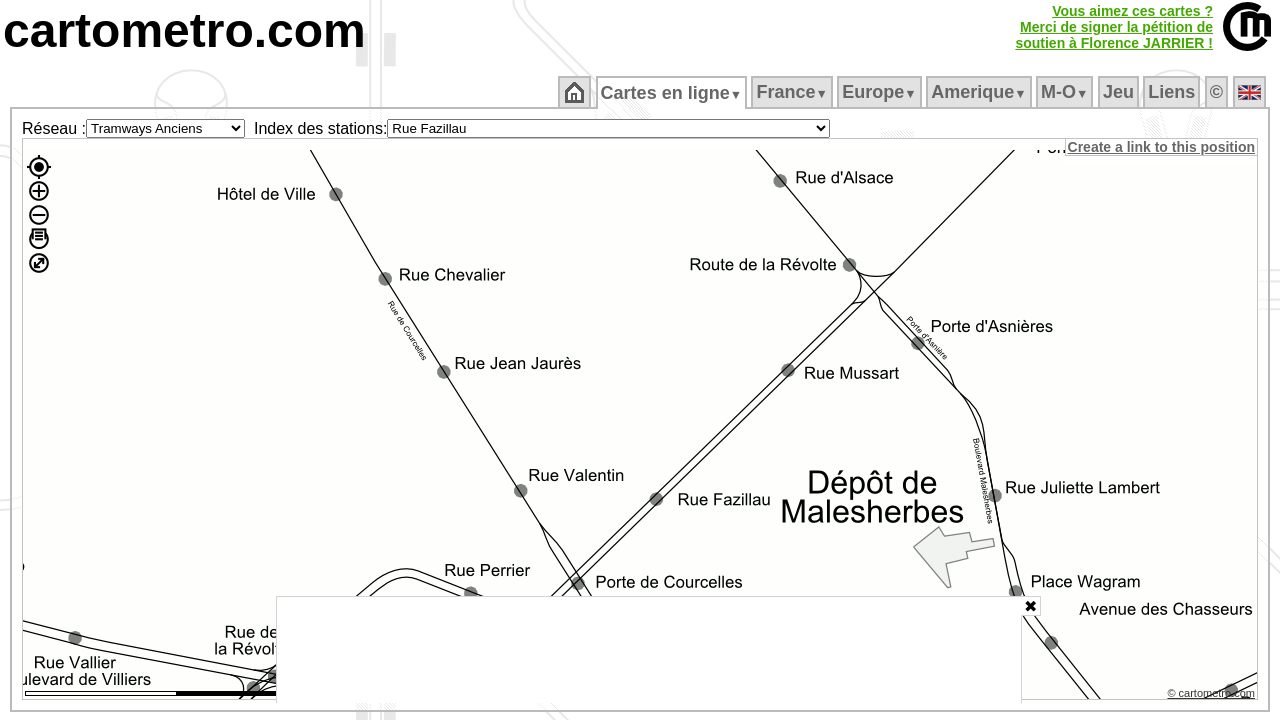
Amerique (980, 92)
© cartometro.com (1213, 696)
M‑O (1066, 92)
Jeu (1119, 92)
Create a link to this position (1162, 147)
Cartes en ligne (672, 93)
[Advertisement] (649, 650)
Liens (1173, 92)
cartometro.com (184, 30)
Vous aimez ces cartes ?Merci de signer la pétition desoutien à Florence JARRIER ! (1114, 27)
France (793, 92)
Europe (881, 92)
